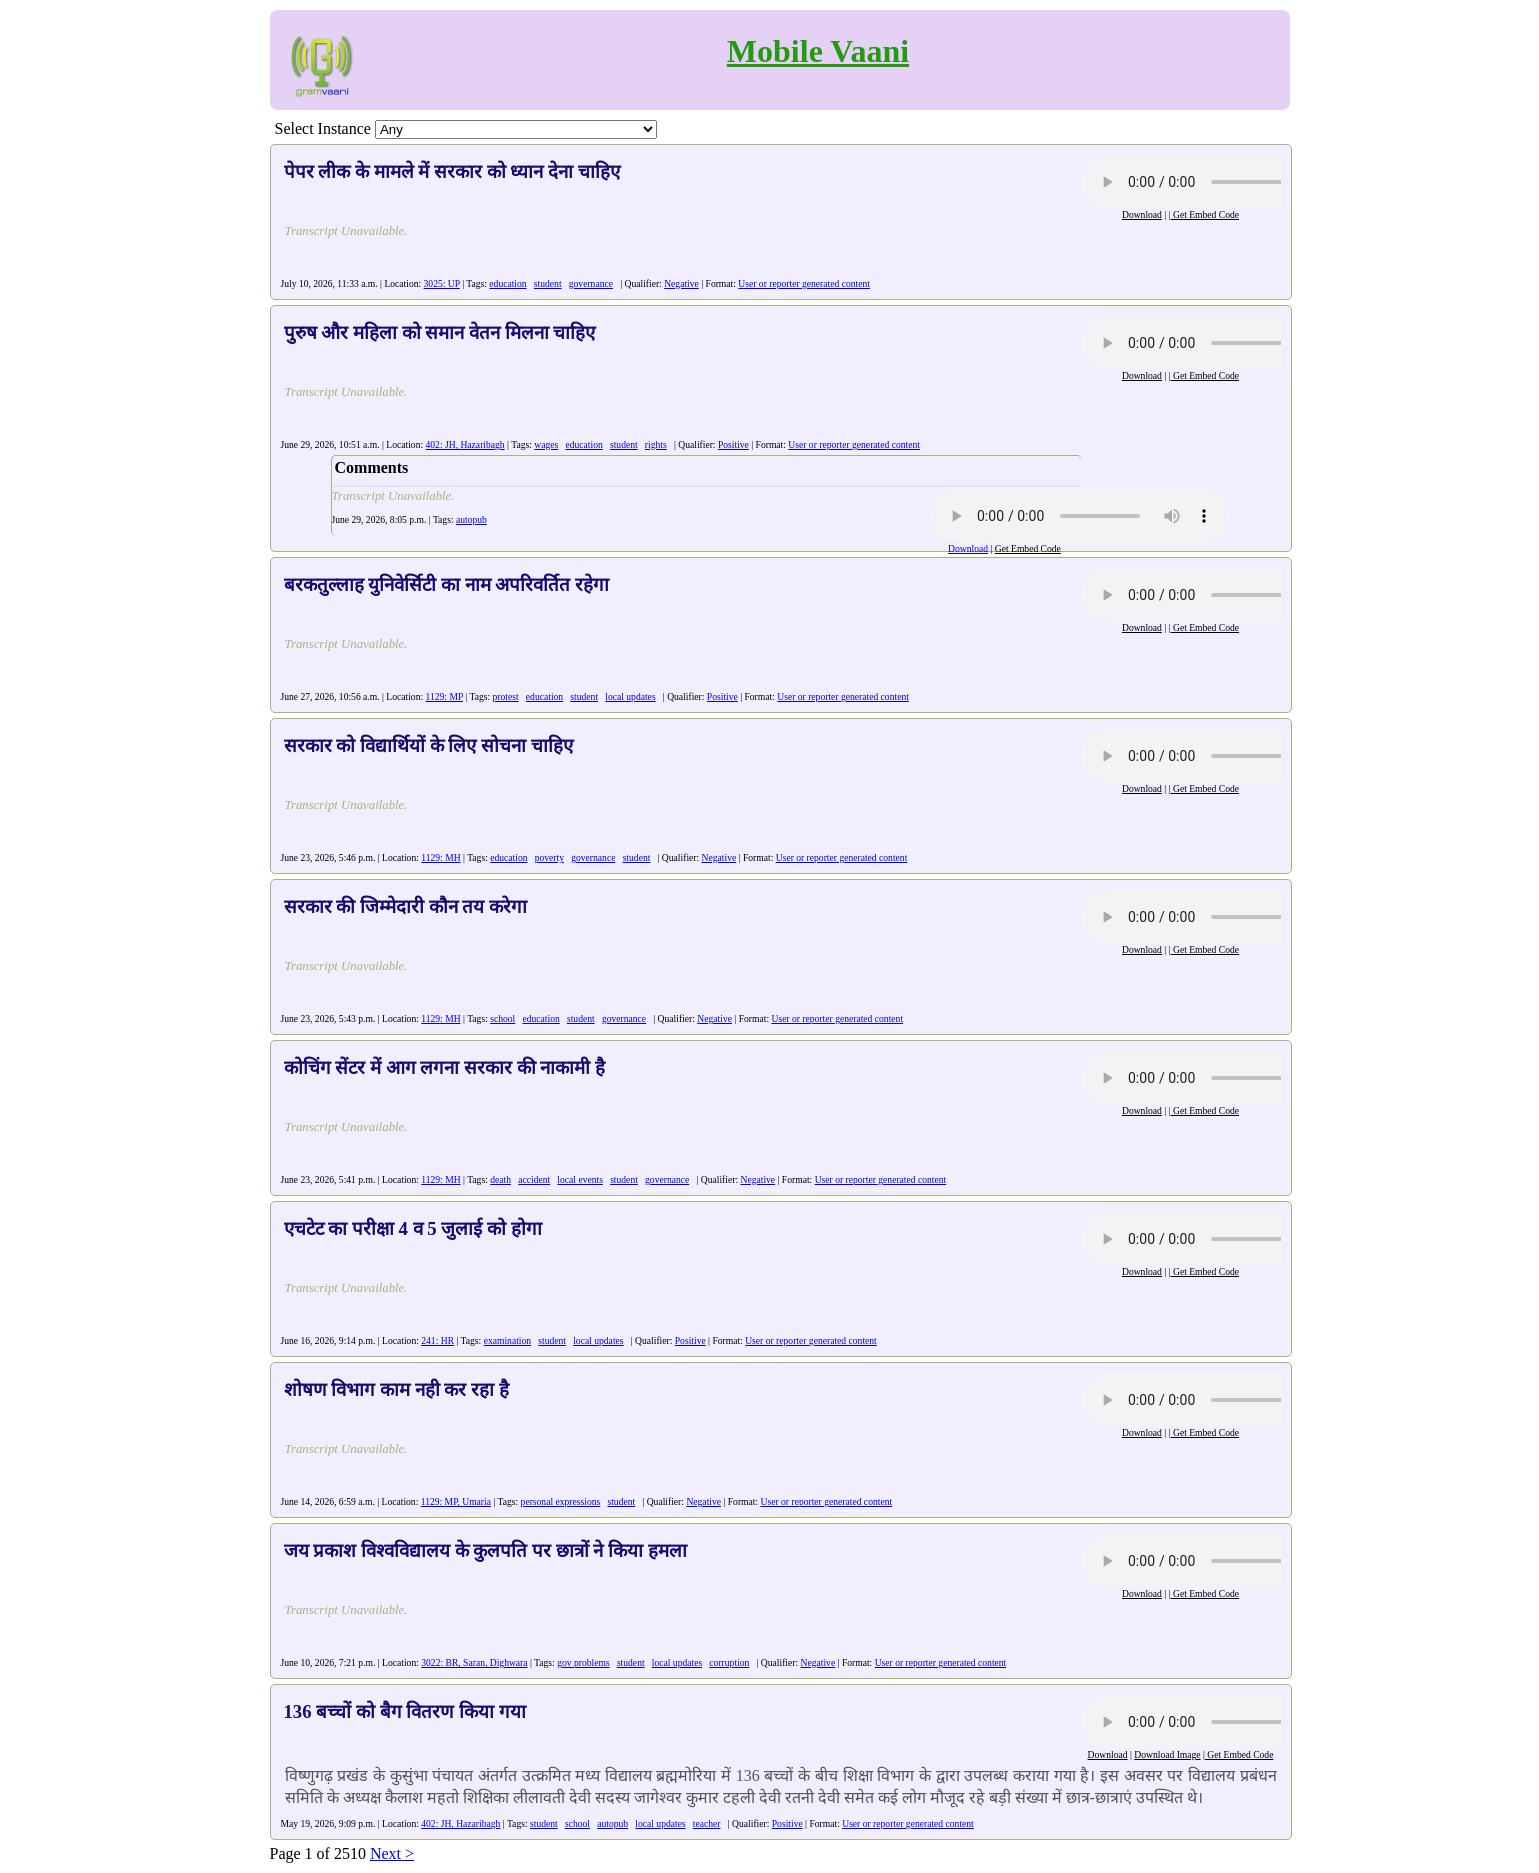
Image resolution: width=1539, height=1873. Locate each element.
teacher (707, 1823)
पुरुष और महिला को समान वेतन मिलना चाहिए (440, 332)
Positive (733, 444)
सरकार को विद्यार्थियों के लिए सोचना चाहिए (428, 745)
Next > (392, 1853)
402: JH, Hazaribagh (465, 444)
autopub (471, 519)
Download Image (1167, 1754)
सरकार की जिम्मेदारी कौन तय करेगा (405, 906)
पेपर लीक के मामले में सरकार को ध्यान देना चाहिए (452, 171)
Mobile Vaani (818, 51)
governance (591, 283)
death (500, 1179)
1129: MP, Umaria (456, 1501)
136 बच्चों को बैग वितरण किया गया (405, 1711)
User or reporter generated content (804, 283)
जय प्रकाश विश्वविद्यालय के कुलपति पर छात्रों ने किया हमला (485, 1550)
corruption (729, 1662)
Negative (681, 283)
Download (1142, 214)
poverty (549, 857)
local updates (630, 696)
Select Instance (323, 128)
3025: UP (442, 283)
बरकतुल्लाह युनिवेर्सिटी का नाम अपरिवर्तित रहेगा (446, 584)
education (507, 283)
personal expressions (561, 1501)
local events (580, 1179)
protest (506, 696)
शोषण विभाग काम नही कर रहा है (396, 1389)
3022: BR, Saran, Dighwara (474, 1662)
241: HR (437, 1340)
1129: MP (444, 696)
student (548, 283)
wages (546, 444)
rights (656, 444)
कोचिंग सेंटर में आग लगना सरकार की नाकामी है (444, 1067)
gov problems (583, 1662)
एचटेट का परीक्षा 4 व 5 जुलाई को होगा (413, 1228)
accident (534, 1179)
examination (507, 1340)
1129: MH (440, 857)
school (502, 1018)
